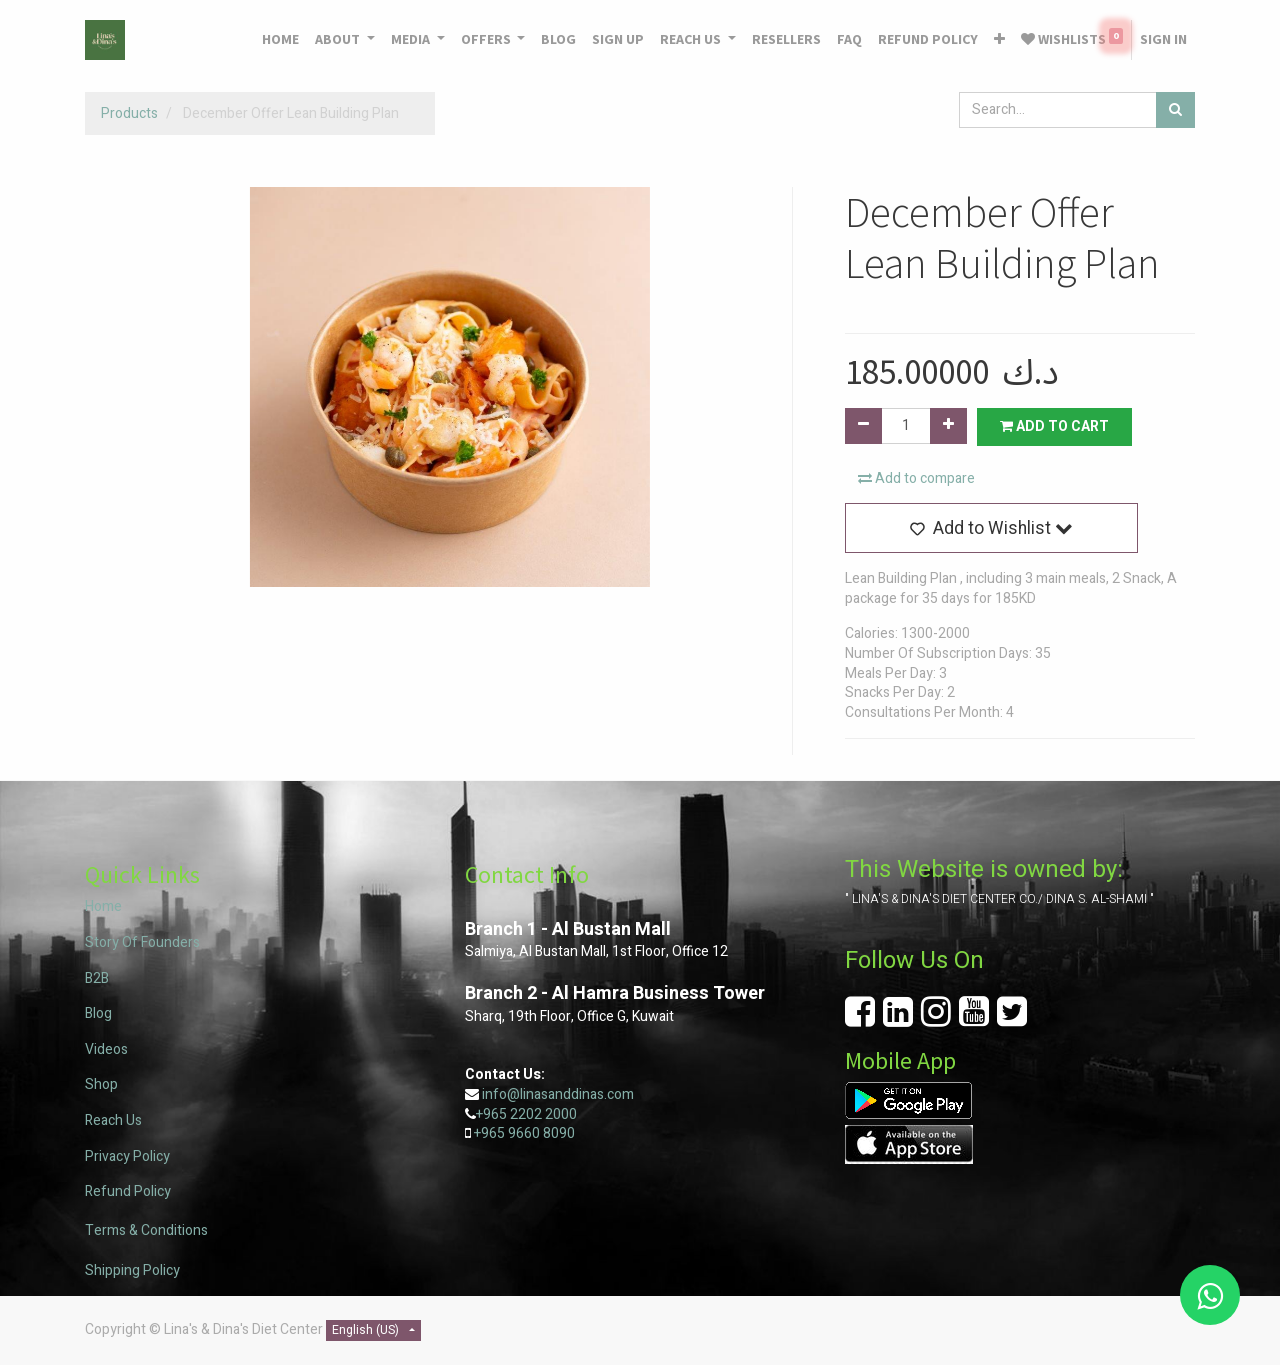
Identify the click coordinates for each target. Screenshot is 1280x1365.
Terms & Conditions (146, 1230)
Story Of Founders (142, 942)
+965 (489, 1133)
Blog (98, 1013)
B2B (97, 978)
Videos (106, 1049)
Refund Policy (128, 1191)
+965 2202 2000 (526, 1114)
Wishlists (1072, 38)
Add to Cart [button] (1054, 426)
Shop (101, 1084)
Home (103, 906)
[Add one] (948, 426)
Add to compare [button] (916, 478)
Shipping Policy (132, 1270)
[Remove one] (863, 426)
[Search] (1175, 110)
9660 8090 (540, 1133)
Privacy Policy (127, 1156)
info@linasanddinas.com (558, 1094)
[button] (999, 40)
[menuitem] (280, 40)
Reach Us (113, 1120)
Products (129, 113)
